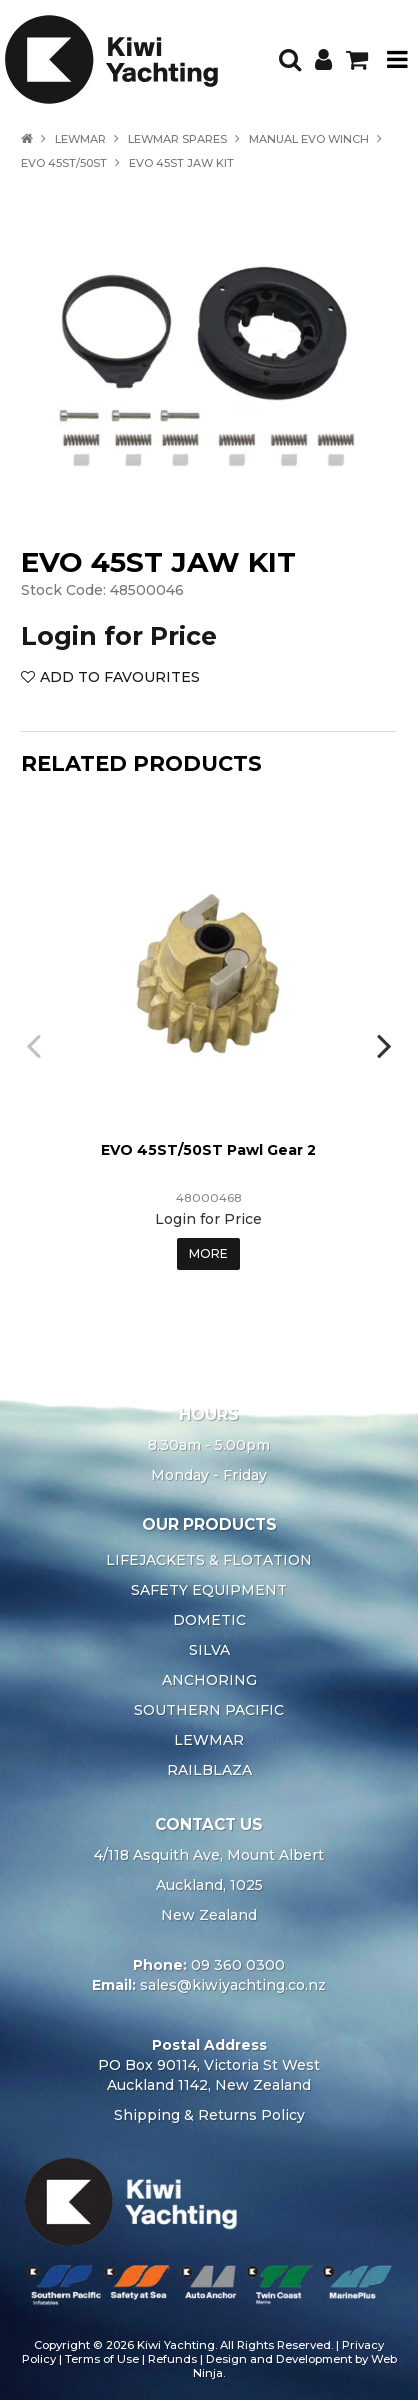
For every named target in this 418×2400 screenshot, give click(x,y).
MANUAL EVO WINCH (309, 139)
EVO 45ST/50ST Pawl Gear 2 (208, 1150)
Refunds (172, 2359)
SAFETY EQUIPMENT (209, 1590)
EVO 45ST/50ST (64, 163)
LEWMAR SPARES (177, 139)
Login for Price (119, 636)
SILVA (209, 1650)
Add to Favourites (120, 677)
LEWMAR (80, 139)
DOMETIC (209, 1620)
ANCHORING (209, 1680)
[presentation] (36, 1045)
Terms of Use (102, 2359)
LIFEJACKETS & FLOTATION (209, 1560)
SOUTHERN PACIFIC (209, 1710)
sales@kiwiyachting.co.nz (233, 1985)
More (208, 1253)
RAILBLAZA (209, 1770)
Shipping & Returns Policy (209, 2115)
